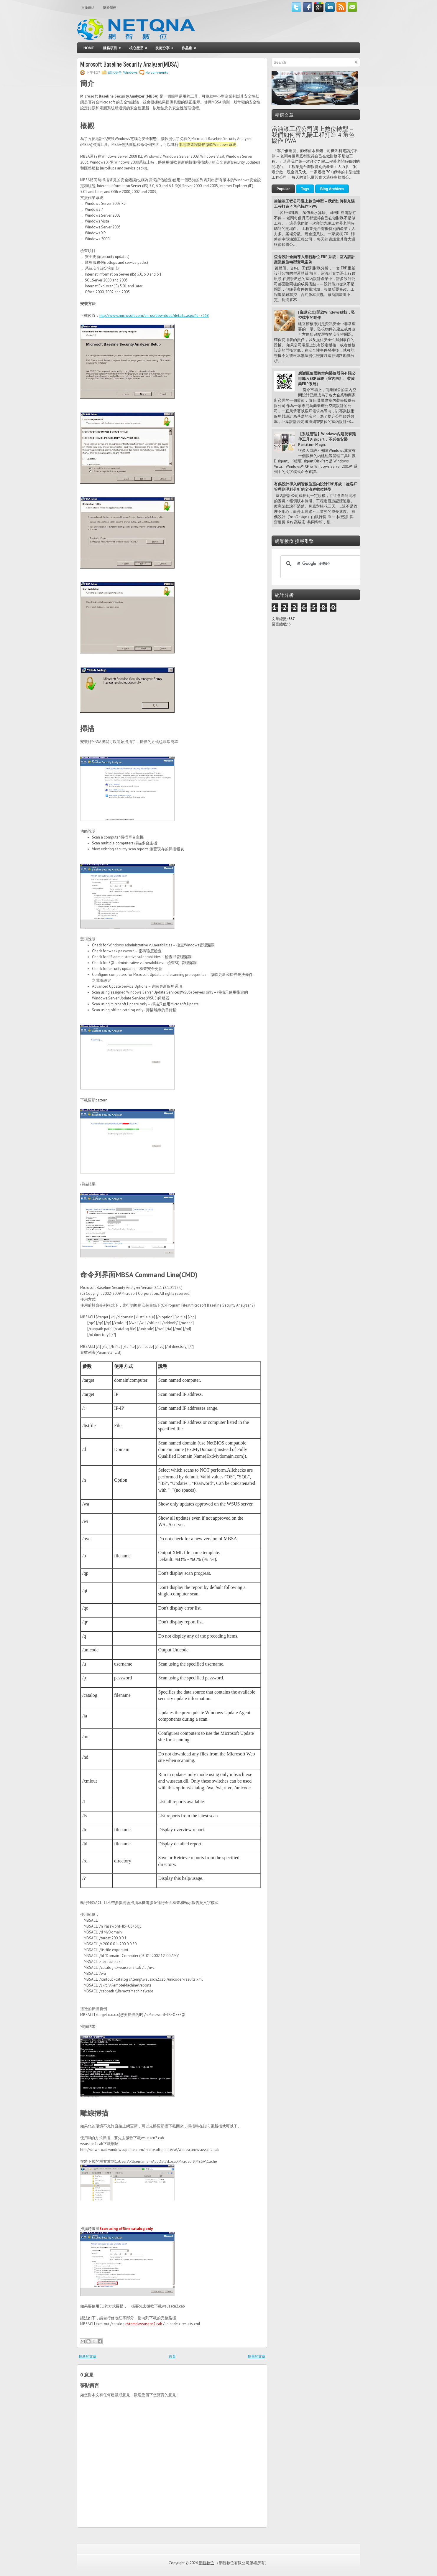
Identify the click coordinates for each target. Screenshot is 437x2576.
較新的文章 (87, 2356)
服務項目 (114, 46)
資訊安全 (115, 72)
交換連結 (87, 7)
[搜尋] (321, 563)
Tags (305, 189)
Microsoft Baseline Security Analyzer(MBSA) (129, 64)
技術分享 (166, 46)
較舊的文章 (256, 2356)
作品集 (191, 46)
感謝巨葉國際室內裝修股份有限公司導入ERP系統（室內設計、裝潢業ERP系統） (327, 378)
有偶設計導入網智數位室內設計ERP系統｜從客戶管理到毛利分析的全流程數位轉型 (315, 487)
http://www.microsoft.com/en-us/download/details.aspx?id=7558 (154, 315)
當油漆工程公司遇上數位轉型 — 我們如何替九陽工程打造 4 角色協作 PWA (313, 134)
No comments (156, 72)
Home (88, 48)
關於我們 (109, 7)
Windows (130, 72)
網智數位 (206, 2562)
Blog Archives (332, 189)
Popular (283, 189)
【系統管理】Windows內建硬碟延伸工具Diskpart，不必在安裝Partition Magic (327, 439)
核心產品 (140, 46)
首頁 (172, 2356)
